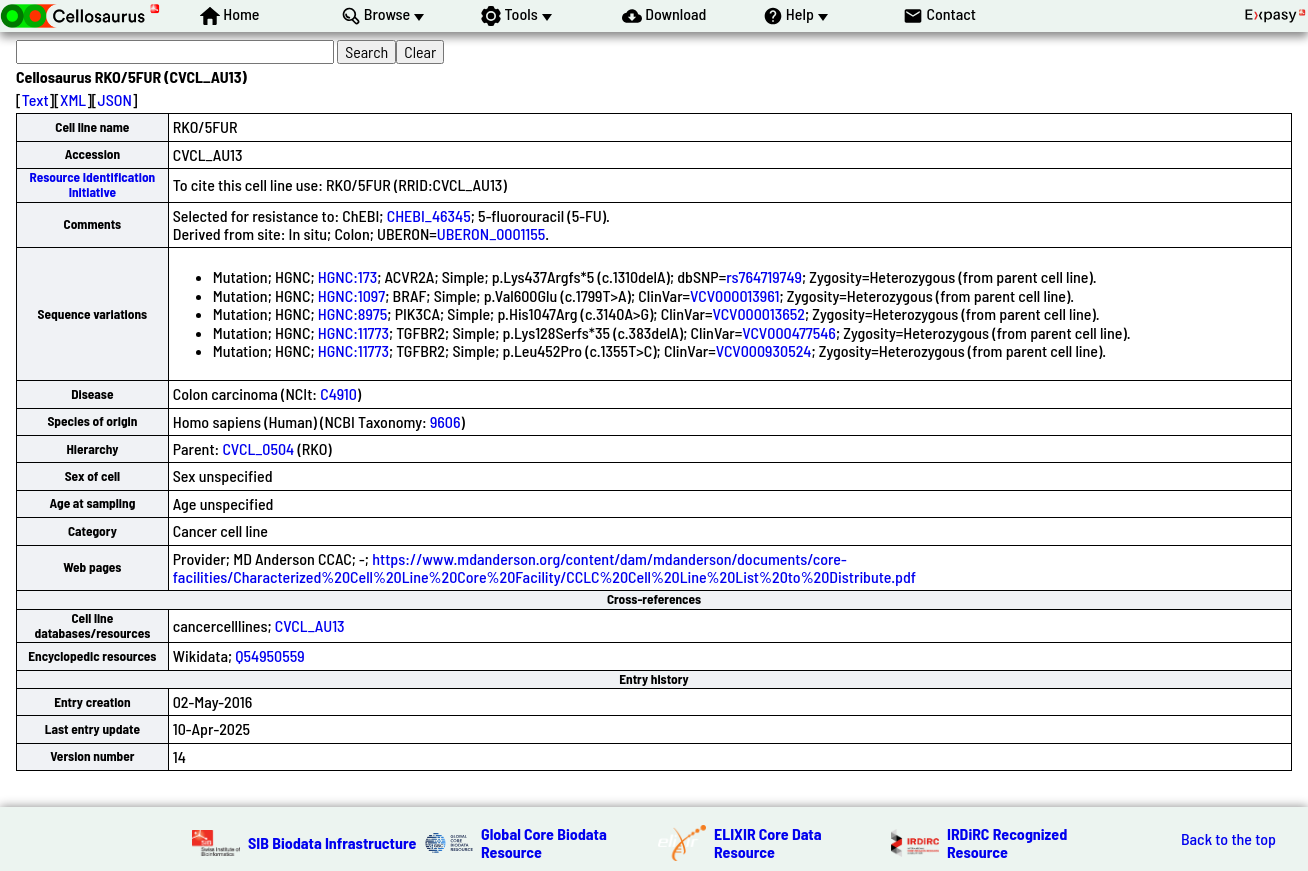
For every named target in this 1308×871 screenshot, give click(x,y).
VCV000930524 (764, 350)
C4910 (338, 393)
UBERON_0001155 (491, 233)
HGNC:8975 (353, 313)
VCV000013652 (758, 313)
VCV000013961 (734, 295)
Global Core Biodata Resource (544, 842)
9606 (445, 421)
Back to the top (1228, 839)
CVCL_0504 (258, 448)
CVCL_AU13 (310, 625)
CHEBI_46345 (429, 215)
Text (35, 99)
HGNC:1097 (351, 295)
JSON (115, 99)
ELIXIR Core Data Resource (768, 842)
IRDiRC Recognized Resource (1007, 842)
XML (73, 99)
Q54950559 (269, 655)
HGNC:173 (347, 276)
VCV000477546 (789, 332)
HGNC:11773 (353, 332)
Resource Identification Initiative (93, 184)
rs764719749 (764, 276)
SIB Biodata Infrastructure (332, 842)
